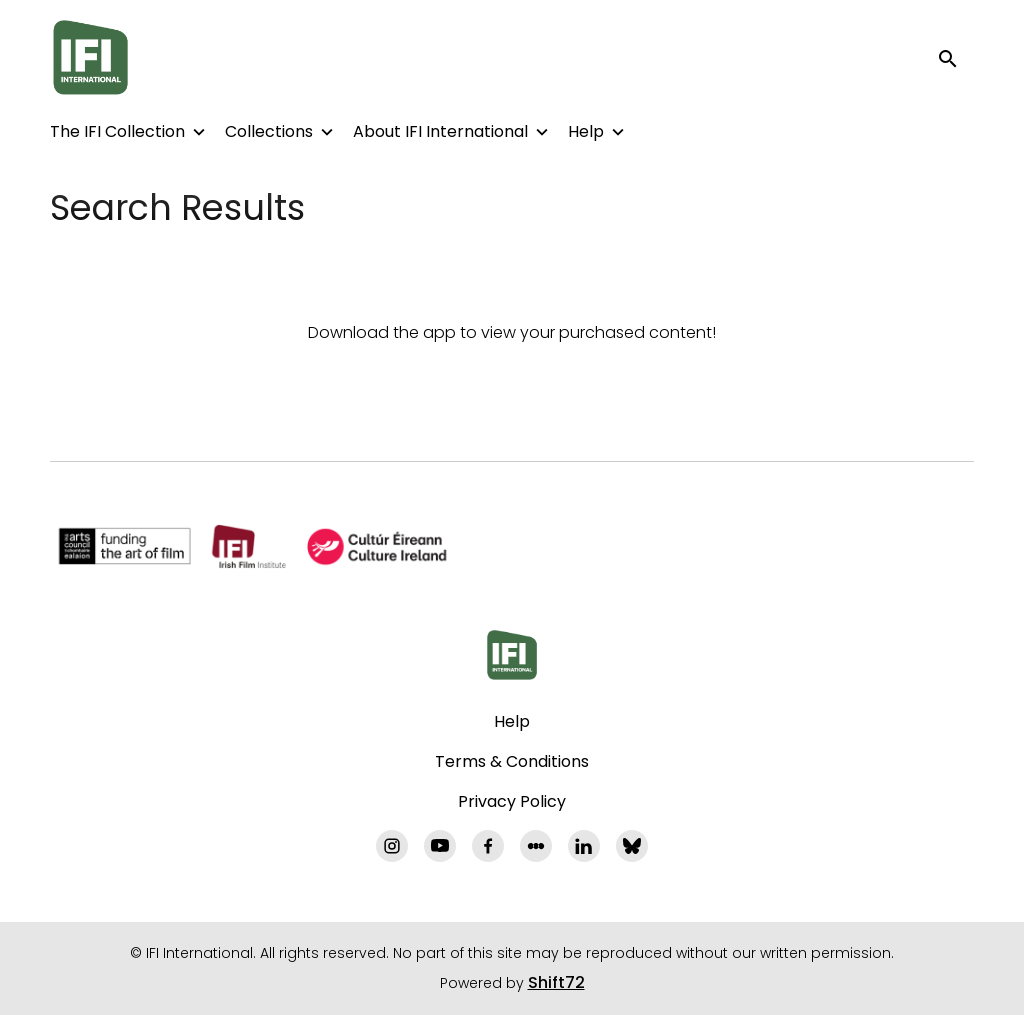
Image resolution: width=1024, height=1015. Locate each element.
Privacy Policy (512, 801)
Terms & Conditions (512, 761)
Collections (269, 131)
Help (586, 131)
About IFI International (440, 131)
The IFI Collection (117, 131)
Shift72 (556, 982)
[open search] (956, 57)
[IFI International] (512, 655)
